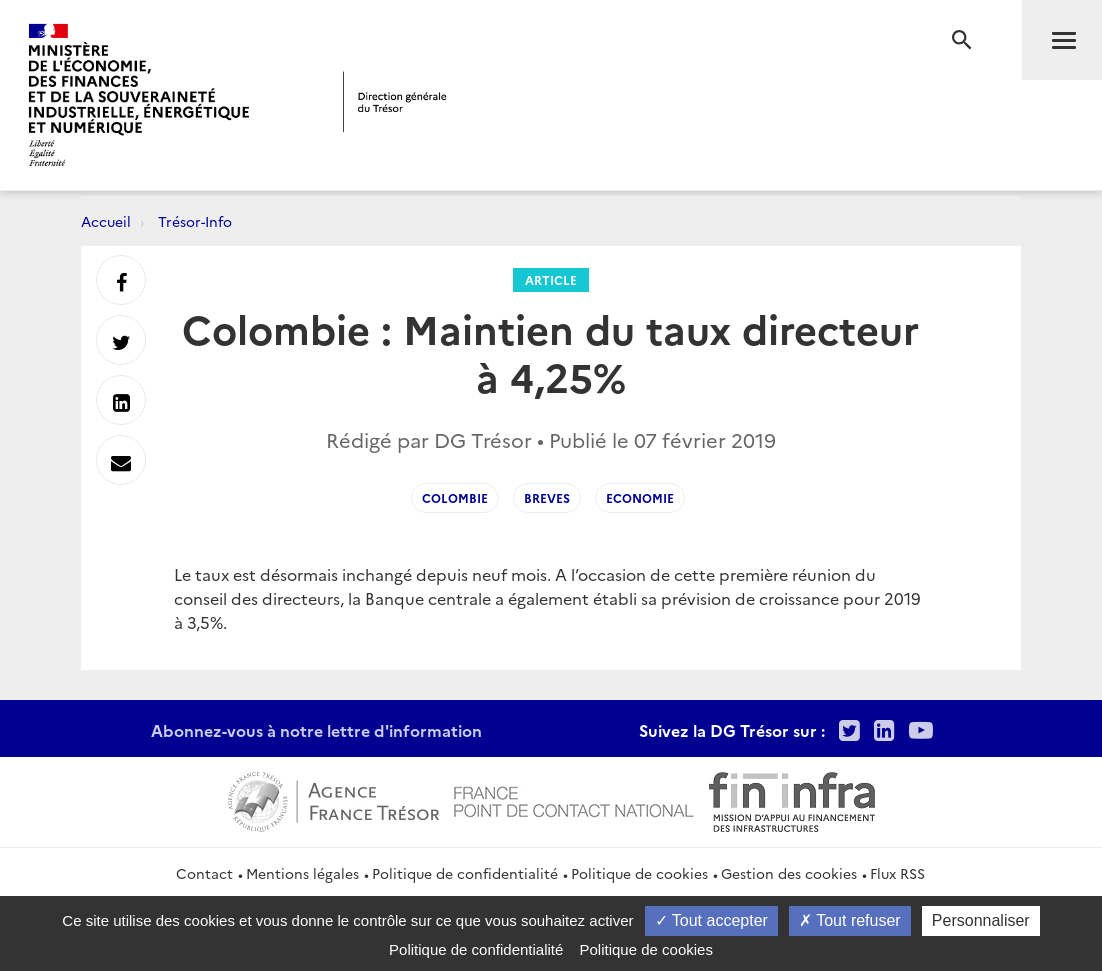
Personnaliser (981, 920)
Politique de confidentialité (465, 873)
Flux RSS (897, 873)
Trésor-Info (195, 221)
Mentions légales (302, 873)
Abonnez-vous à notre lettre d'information (316, 730)
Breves (547, 497)
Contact (204, 873)
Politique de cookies (639, 873)
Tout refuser (850, 920)
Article (551, 279)
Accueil (106, 221)
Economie (640, 497)
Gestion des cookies (789, 873)
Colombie (455, 497)
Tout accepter (711, 920)
